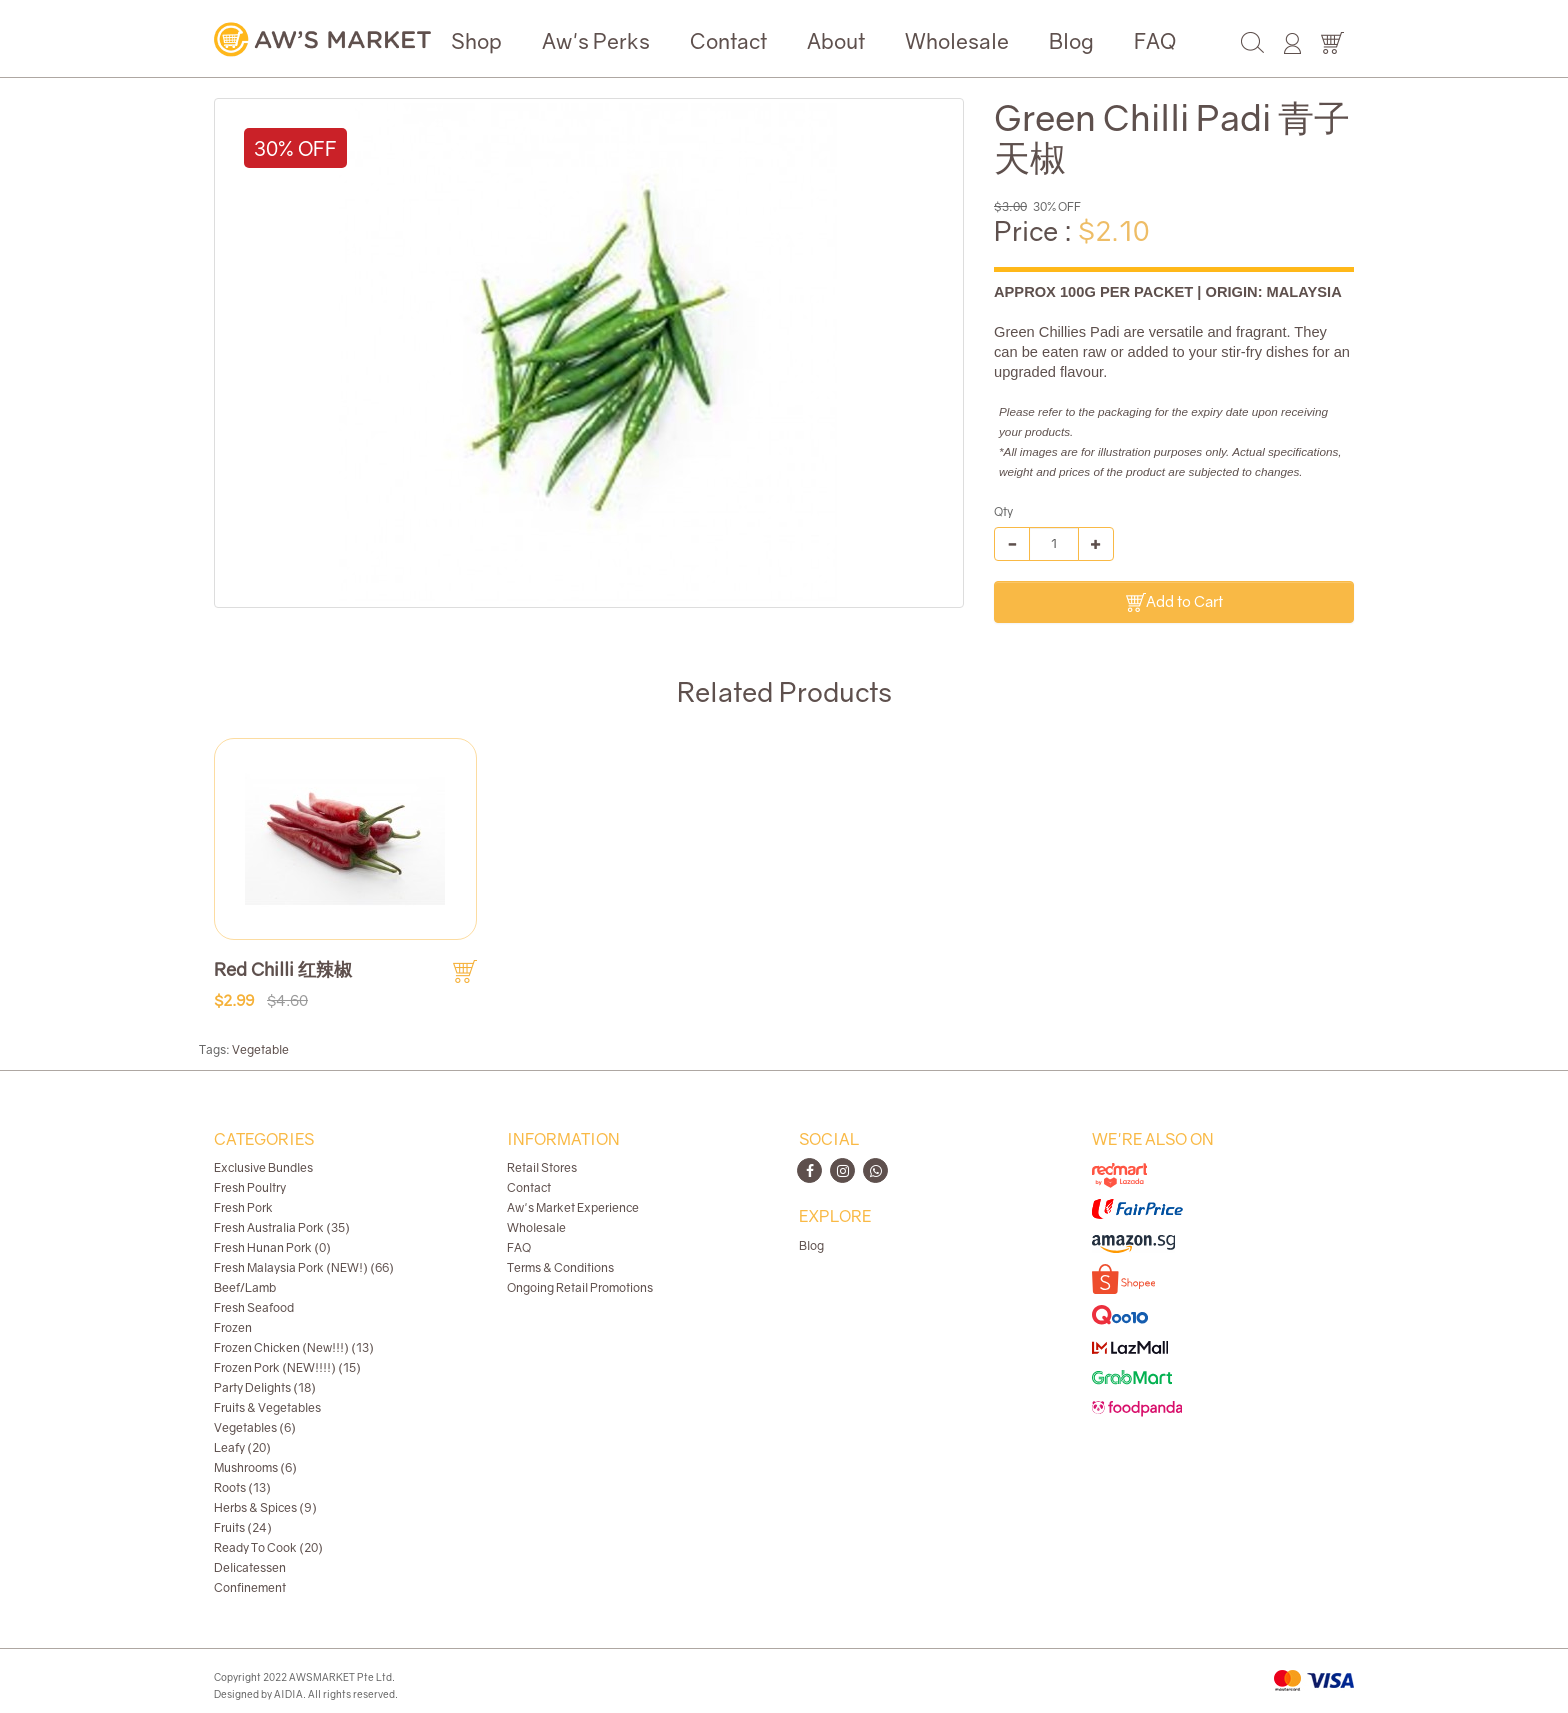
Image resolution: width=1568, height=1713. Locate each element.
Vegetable (260, 1049)
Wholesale (957, 41)
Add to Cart (1174, 602)
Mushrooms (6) (255, 1467)
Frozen (233, 1327)
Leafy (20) (242, 1447)
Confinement (250, 1587)
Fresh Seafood (254, 1307)
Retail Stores (542, 1167)
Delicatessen (250, 1567)
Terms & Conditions (560, 1267)
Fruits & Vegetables (267, 1407)
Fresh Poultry (250, 1187)
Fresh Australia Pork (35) (282, 1227)
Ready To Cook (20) (268, 1547)
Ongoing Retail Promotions (580, 1287)
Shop (476, 41)
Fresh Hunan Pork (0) (272, 1247)
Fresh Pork (243, 1207)
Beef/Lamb (245, 1287)
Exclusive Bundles (263, 1167)
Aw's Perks (596, 41)
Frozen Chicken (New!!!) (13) (294, 1347)
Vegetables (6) (255, 1427)
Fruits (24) (243, 1527)
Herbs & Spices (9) (265, 1507)
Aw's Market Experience (573, 1207)
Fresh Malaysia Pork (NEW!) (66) (304, 1267)
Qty (1003, 511)
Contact (728, 41)
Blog (1071, 41)
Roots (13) (242, 1487)
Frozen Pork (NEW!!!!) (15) (287, 1367)
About (836, 41)
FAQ (1155, 41)
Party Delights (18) (265, 1387)
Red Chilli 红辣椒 (283, 969)
